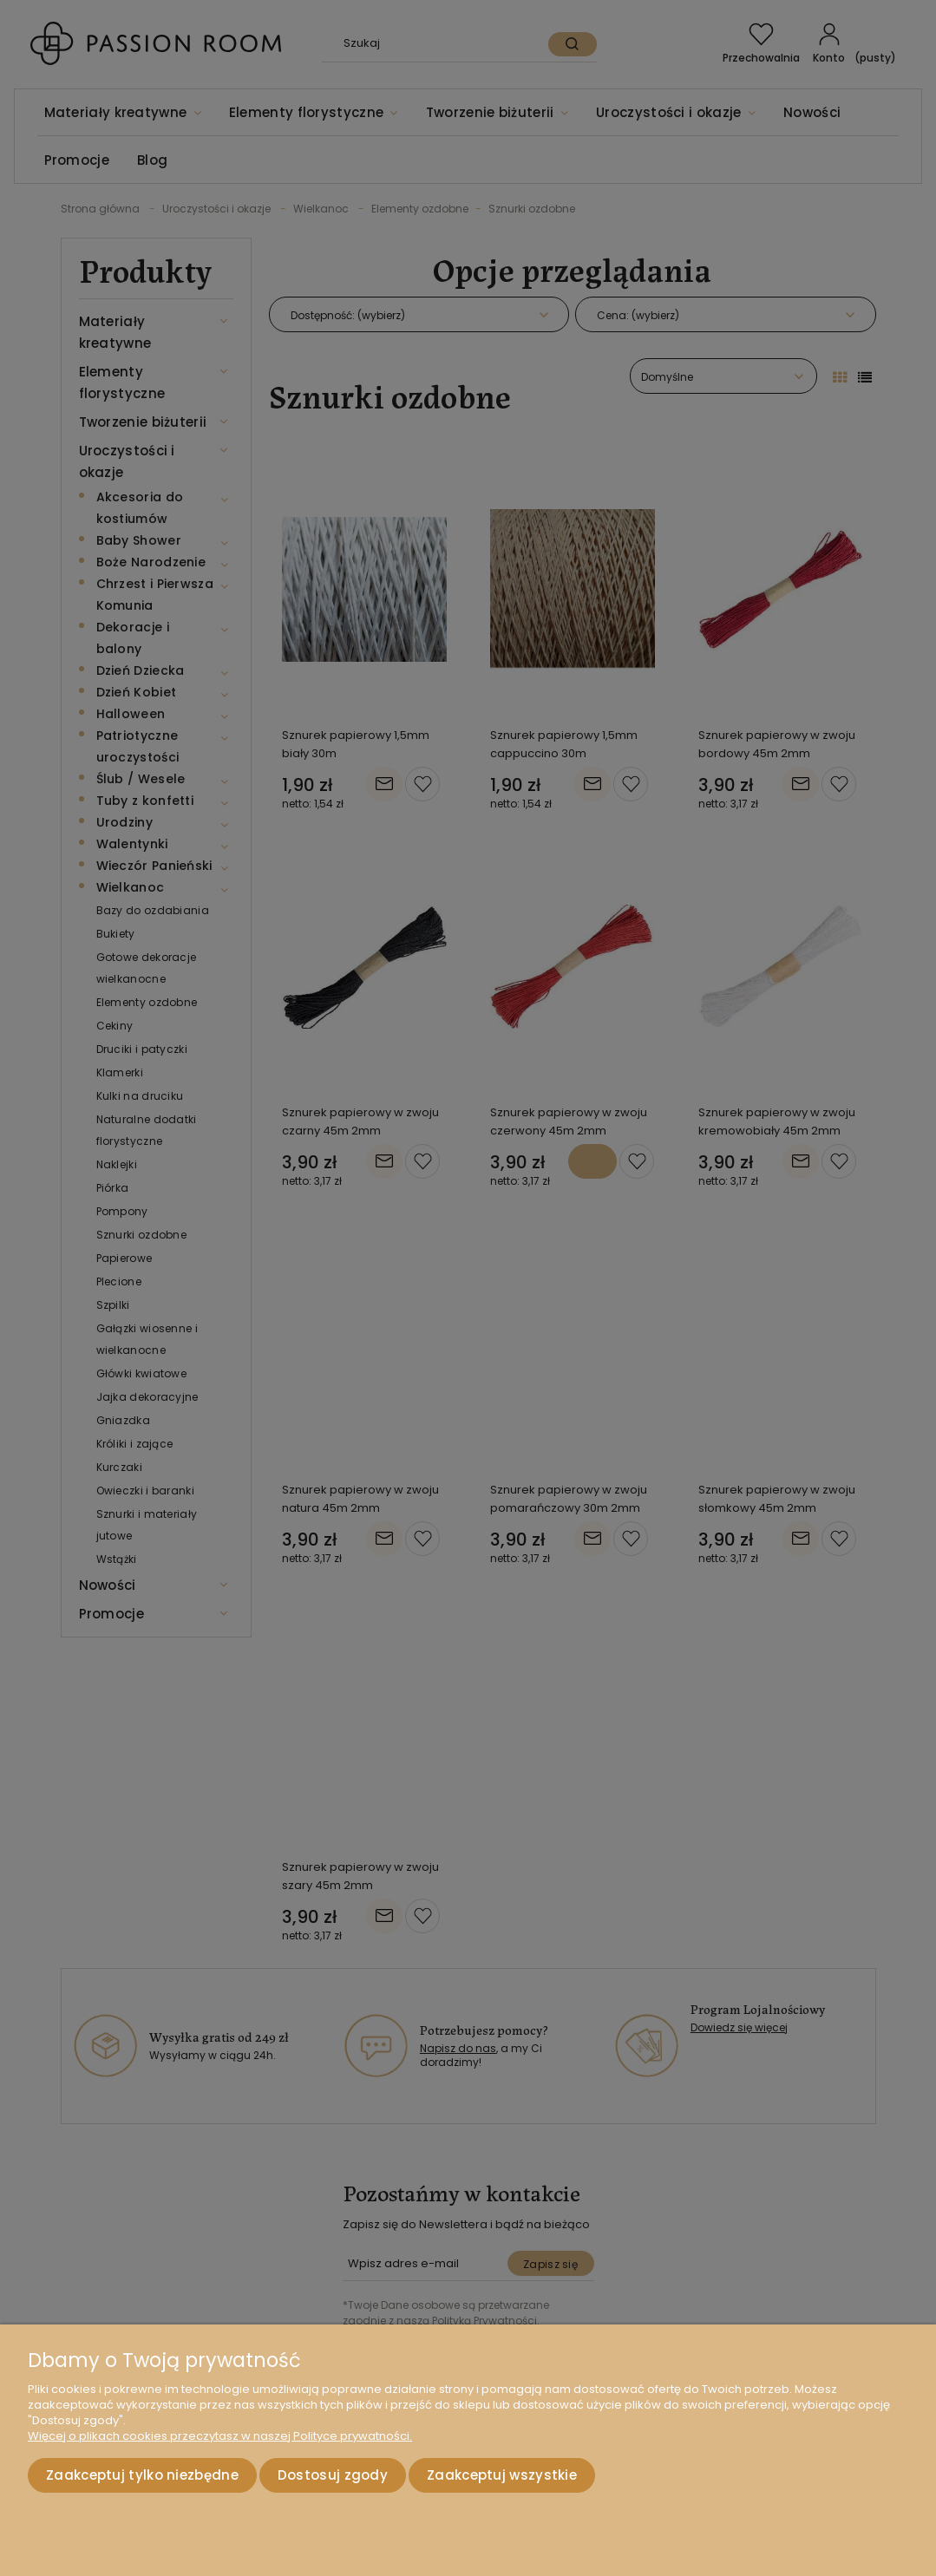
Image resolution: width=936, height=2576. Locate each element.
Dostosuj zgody (333, 2475)
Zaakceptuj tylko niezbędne (142, 2475)
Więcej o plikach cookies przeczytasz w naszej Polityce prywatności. (220, 2436)
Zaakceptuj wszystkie (502, 2475)
